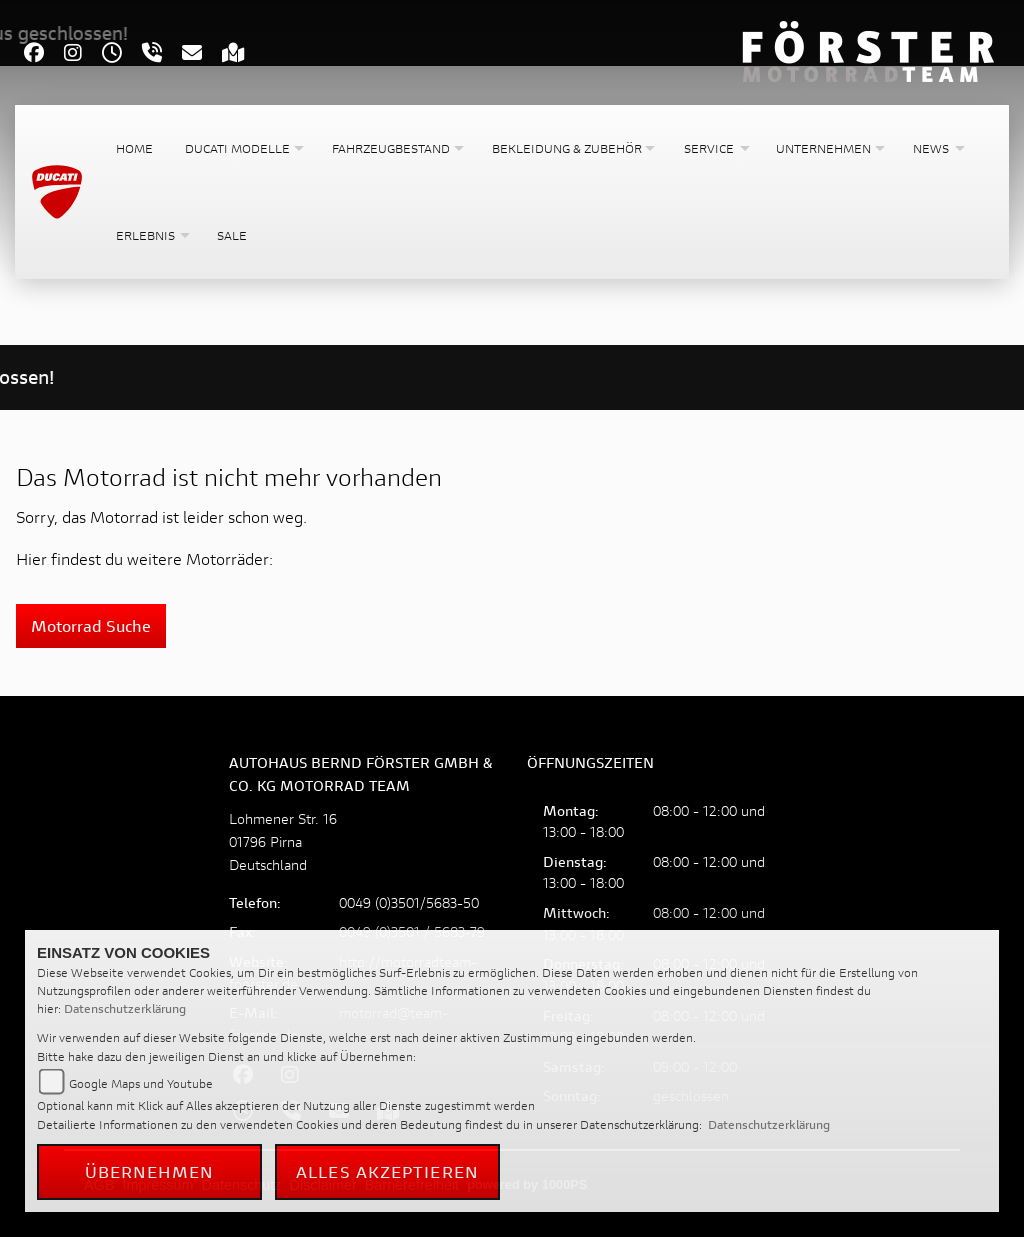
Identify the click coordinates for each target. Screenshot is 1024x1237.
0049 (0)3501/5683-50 (409, 902)
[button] (242, 148)
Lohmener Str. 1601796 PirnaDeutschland (283, 841)
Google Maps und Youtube (141, 1083)
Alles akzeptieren (387, 1171)
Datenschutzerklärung (125, 1008)
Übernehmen (150, 1171)
